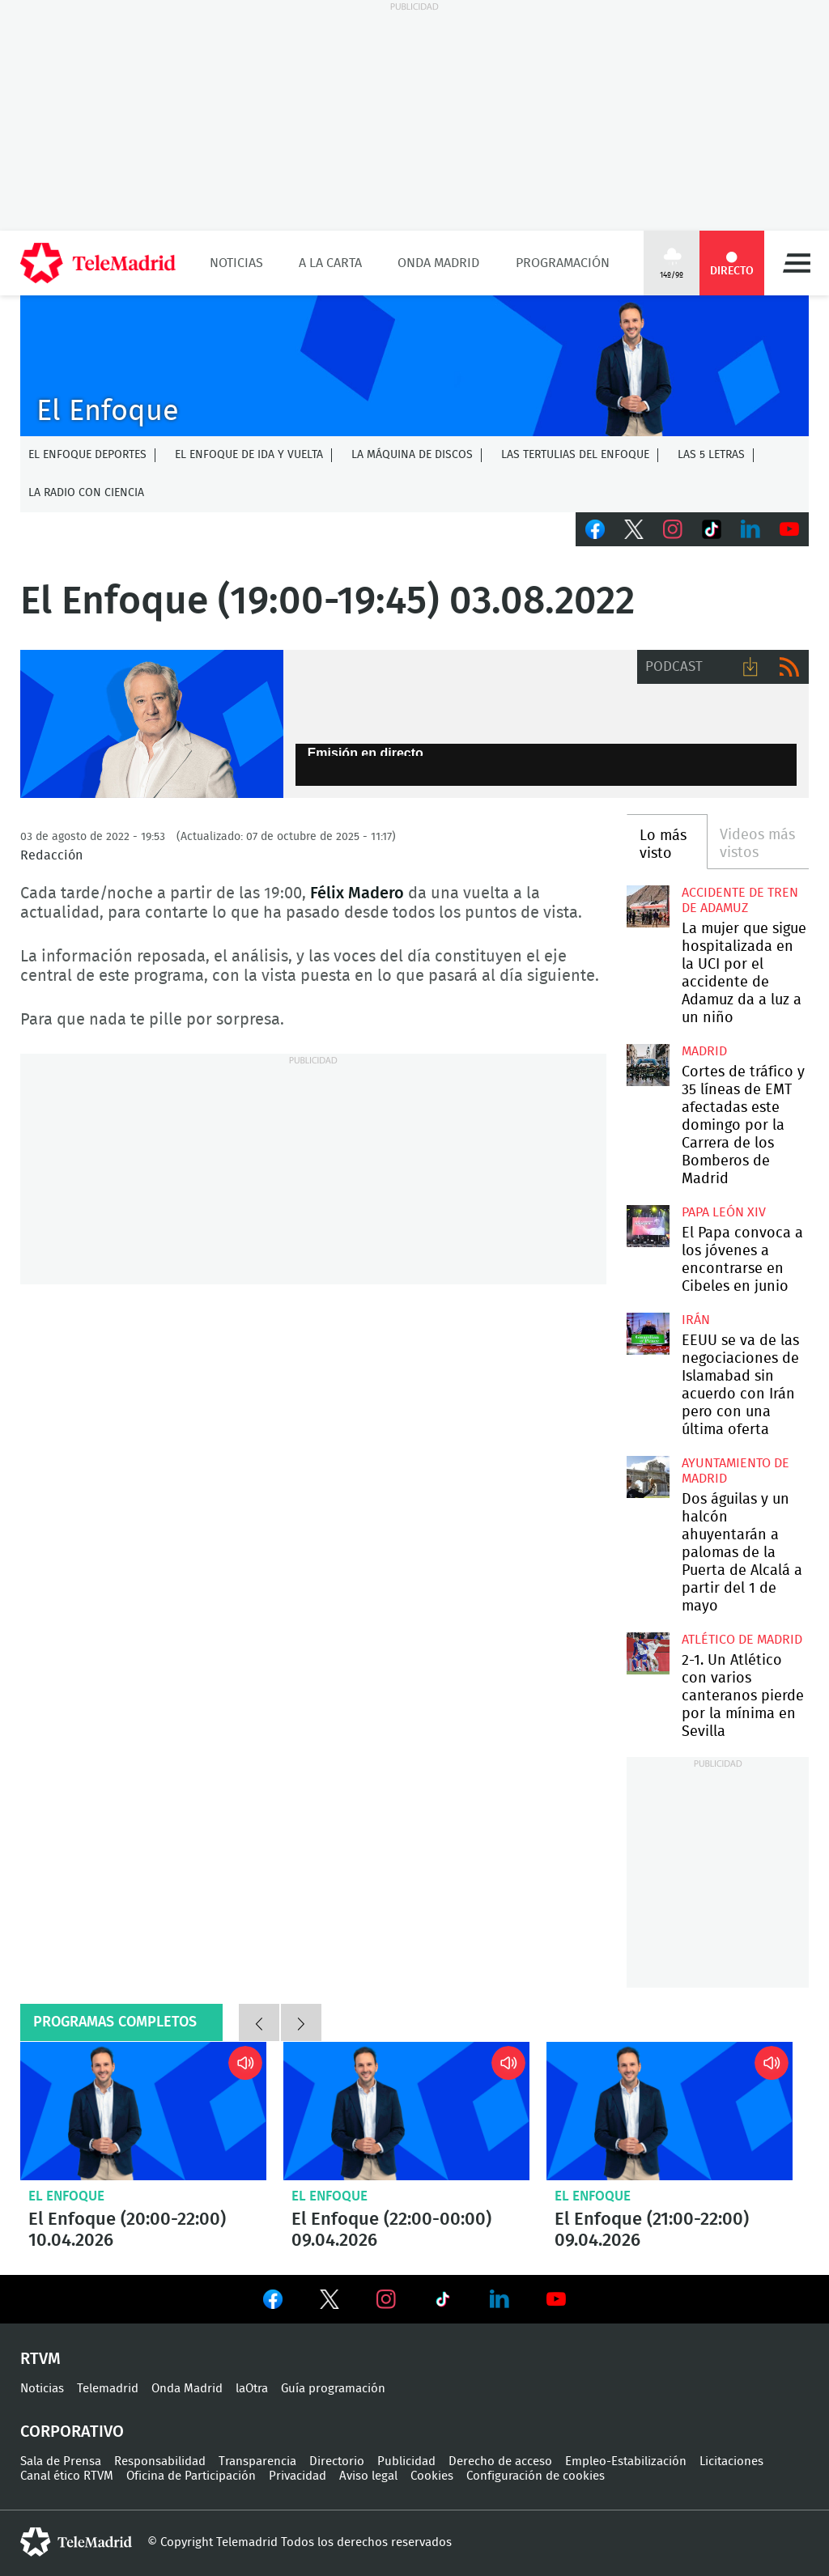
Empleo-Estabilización (626, 2461)
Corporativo (72, 2432)
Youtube (789, 529)
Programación (563, 263)
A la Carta (330, 263)
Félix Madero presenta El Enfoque (151, 724)
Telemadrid (107, 2389)
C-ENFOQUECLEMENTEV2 (414, 365)
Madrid (704, 1051)
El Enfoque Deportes (87, 454)
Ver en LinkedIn (499, 2299)
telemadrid (76, 2542)
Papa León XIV (724, 1212)
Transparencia (257, 2461)
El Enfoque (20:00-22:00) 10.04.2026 (143, 2111)
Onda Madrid (438, 263)
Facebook (595, 529)
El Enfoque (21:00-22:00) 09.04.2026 (669, 2111)
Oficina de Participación (191, 2476)
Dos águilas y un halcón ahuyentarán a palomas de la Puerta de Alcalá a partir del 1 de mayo (648, 1477)
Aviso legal (368, 2476)
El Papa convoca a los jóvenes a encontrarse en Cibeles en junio (648, 1226)
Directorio (336, 2461)
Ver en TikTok (443, 2302)
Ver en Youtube (556, 2299)
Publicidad (406, 2461)
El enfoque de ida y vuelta (249, 454)
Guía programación (333, 2389)
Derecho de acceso (500, 2461)
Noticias (236, 263)
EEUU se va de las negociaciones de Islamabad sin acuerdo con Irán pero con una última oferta (648, 1334)
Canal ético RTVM (66, 2476)
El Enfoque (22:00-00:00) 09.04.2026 (406, 2111)
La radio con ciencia (86, 493)
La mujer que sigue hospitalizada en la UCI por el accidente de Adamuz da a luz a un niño (648, 906)
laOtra (252, 2389)
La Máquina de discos (412, 454)
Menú (796, 263)
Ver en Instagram (386, 2299)
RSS (789, 667)
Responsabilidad (160, 2461)
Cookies (431, 2476)
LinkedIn (750, 529)
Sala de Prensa (60, 2461)
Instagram (672, 529)
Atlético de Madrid (742, 1639)
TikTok (711, 529)
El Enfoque (66, 2196)
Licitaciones (731, 2461)
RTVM (40, 2359)
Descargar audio (750, 667)
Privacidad (297, 2476)
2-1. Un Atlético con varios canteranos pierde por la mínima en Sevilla (648, 1653)
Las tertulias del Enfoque (575, 454)
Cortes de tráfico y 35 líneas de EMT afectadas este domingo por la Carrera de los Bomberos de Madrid (648, 1065)
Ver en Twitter (329, 2302)
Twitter (633, 529)
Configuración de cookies (535, 2476)
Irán (696, 1319)
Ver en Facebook (273, 2302)
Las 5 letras (711, 454)
